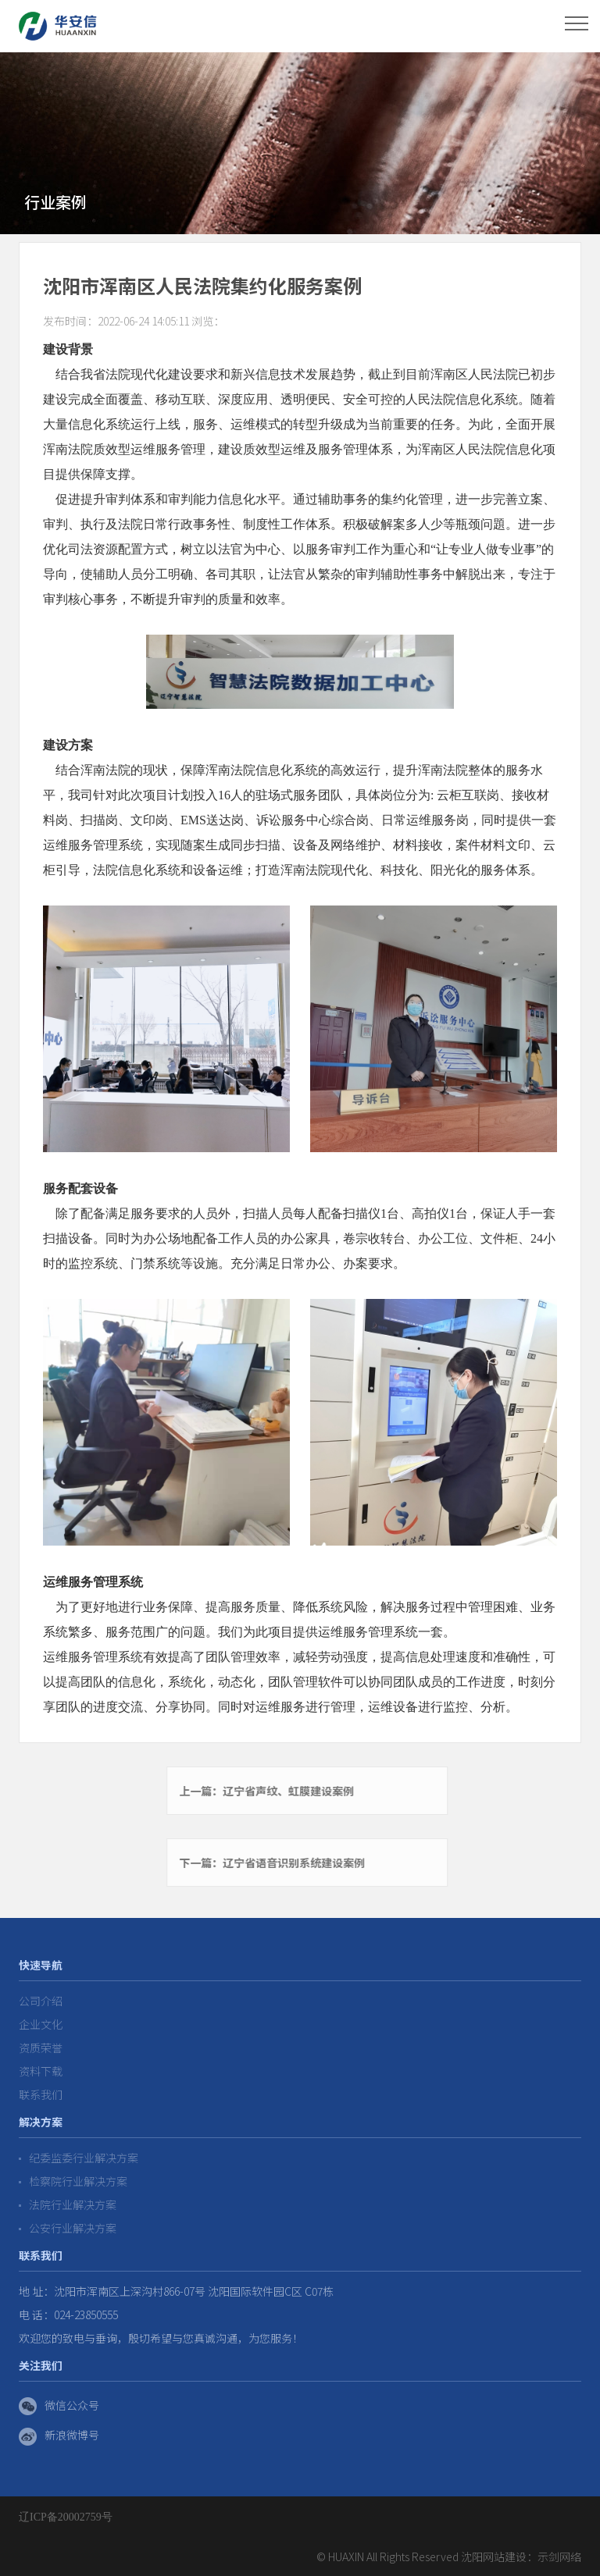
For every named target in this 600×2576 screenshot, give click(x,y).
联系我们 (40, 2094)
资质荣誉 (40, 2047)
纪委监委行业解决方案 (78, 2157)
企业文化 (40, 2024)
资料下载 (40, 2071)
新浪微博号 (59, 2436)
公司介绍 (40, 2000)
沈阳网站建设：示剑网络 (521, 2556)
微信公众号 (59, 2406)
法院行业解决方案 (67, 2204)
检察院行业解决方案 (73, 2181)
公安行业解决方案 (67, 2228)
